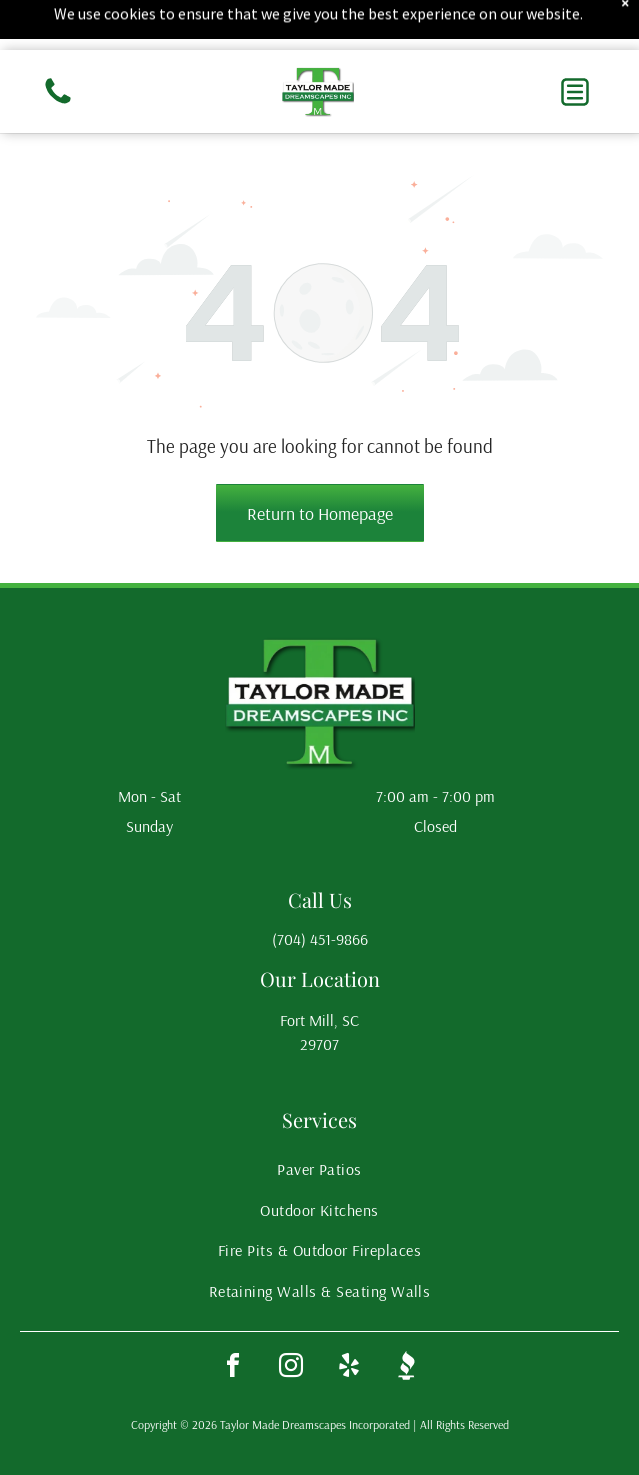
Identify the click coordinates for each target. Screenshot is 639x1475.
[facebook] (233, 1368)
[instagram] (291, 1368)
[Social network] (407, 1368)
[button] (575, 92)
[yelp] (349, 1368)
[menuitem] (319, 1169)
